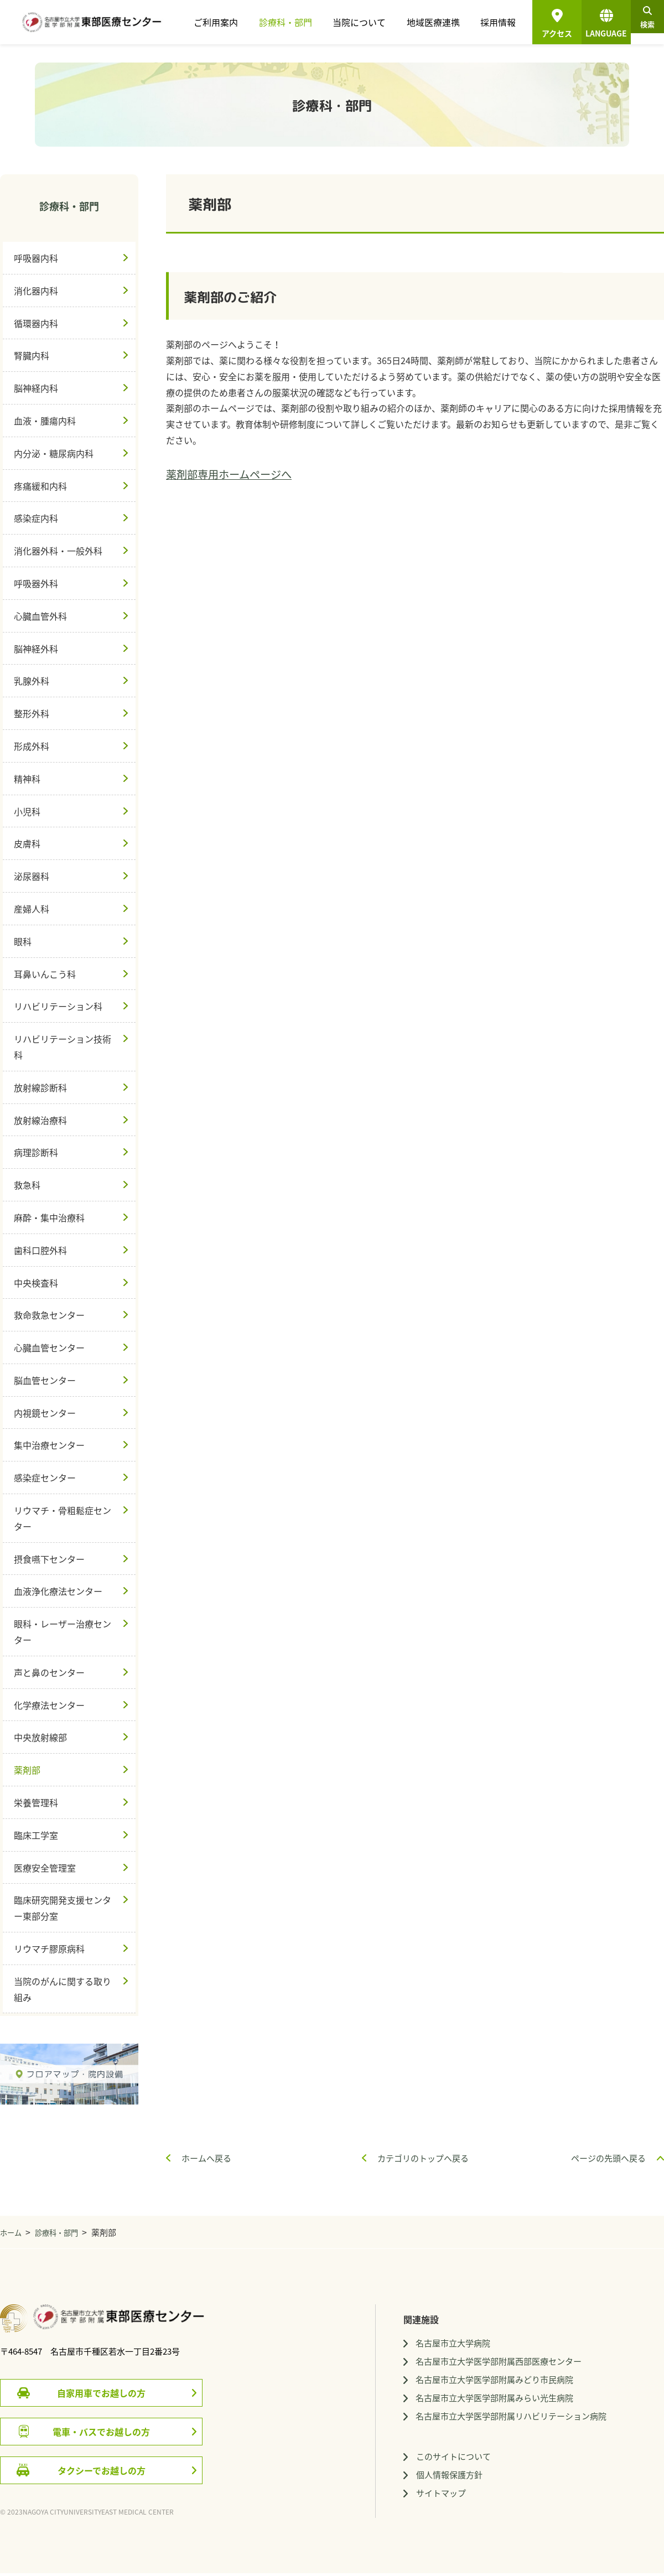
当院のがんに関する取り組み (62, 1989)
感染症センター (45, 1477)
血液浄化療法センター (58, 1591)
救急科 (27, 1184)
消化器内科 (36, 290)
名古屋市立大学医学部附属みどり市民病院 (527, 2382)
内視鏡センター (45, 1412)
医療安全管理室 (45, 1867)
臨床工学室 (36, 1835)
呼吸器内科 (36, 258)
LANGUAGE (590, 25)
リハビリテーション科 (58, 1006)
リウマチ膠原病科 (49, 1948)
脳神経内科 (36, 388)
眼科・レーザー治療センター (62, 1631)
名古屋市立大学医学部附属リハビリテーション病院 (545, 2421)
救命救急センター (49, 1314)
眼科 (23, 941)
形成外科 (31, 746)
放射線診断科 (40, 1087)
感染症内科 (36, 518)
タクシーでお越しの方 (102, 2470)
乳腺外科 (31, 680)
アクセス (541, 33)
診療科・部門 (289, 22)
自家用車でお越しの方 (101, 2392)
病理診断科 (36, 1152)
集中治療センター (49, 1445)
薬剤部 (27, 1769)
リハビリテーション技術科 (62, 1046)
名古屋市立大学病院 (483, 2343)
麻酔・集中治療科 (49, 1217)
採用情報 (482, 22)
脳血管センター (45, 1380)
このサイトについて (483, 2462)
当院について (356, 22)
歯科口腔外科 (40, 1250)
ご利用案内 (227, 22)
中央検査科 (36, 1282)
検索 (639, 25)
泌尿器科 (31, 876)
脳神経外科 (36, 648)
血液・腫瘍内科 (45, 420)
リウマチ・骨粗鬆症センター (62, 1518)
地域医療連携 (423, 22)
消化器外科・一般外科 (58, 550)
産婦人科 (31, 908)
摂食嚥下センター (49, 1559)
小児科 (27, 811)
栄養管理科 (36, 1802)
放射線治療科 (40, 1120)
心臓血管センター (49, 1347)
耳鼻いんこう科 (45, 974)
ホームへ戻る (206, 2158)
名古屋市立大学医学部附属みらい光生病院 (527, 2401)
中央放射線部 (40, 1737)
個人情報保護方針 (479, 2481)
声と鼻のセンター (49, 1672)
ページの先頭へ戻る (608, 2158)
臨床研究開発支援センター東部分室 (62, 1907)
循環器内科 (36, 323)
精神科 (27, 778)
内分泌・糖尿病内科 (54, 453)
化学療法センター (49, 1705)
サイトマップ (470, 2500)
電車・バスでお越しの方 (101, 2431)
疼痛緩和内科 (40, 486)
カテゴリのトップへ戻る (423, 2158)
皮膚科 (27, 843)
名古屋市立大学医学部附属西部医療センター (531, 2363)
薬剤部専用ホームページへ (229, 474)
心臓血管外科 (40, 616)
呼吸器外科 (36, 583)
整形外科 (31, 713)
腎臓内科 (31, 355)
